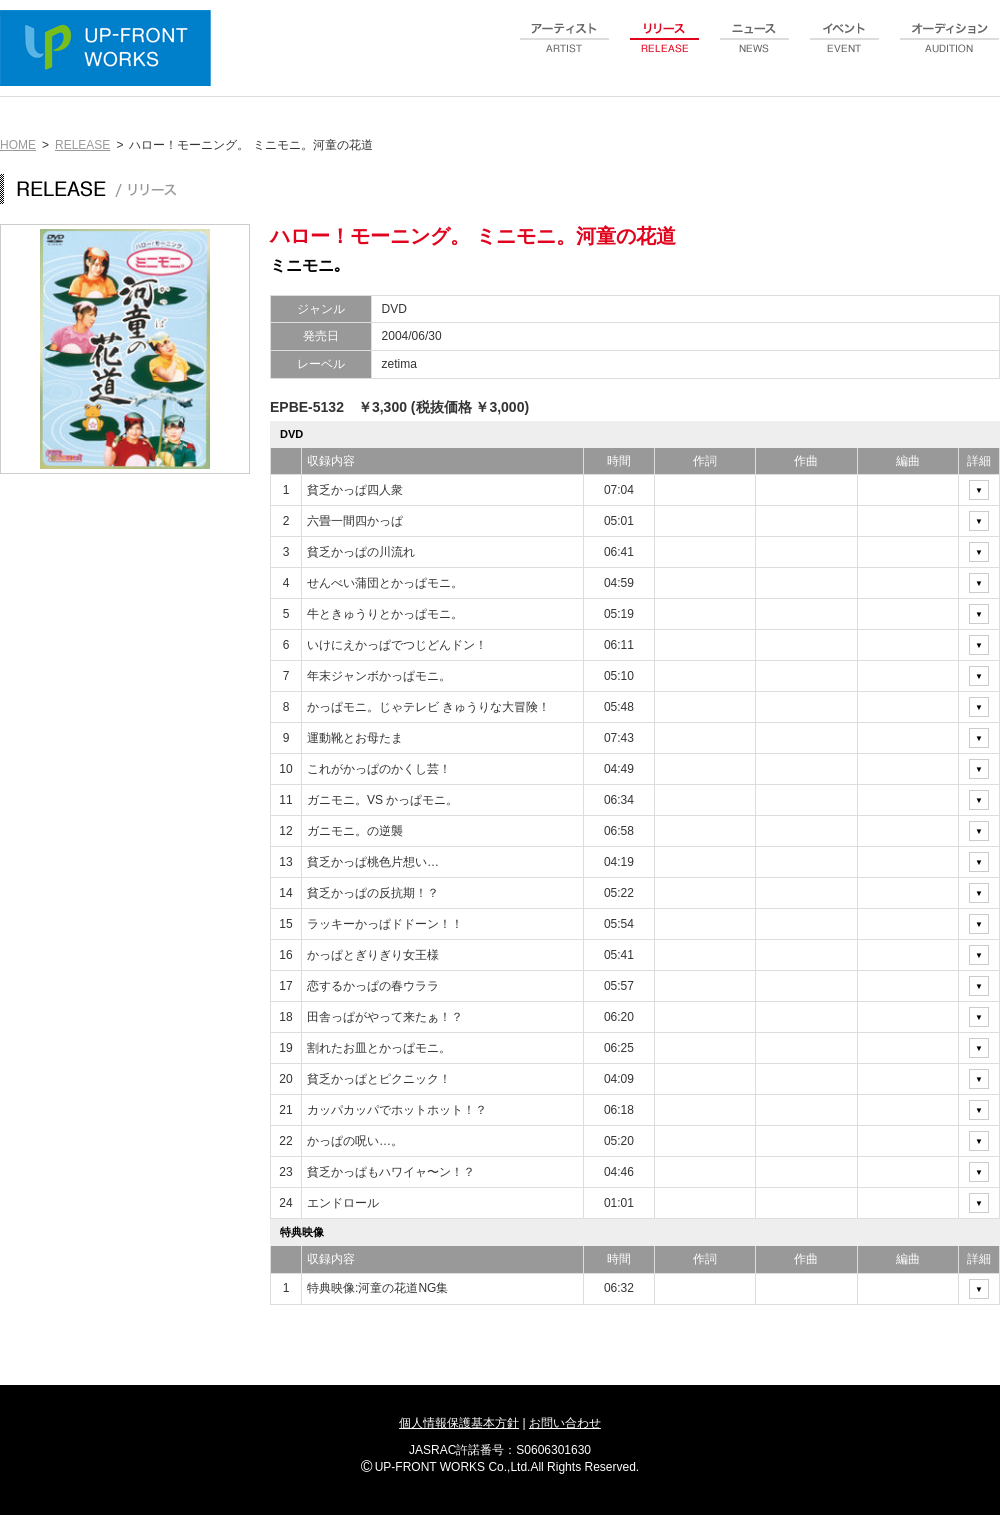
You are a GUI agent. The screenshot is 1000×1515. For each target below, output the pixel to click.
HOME (18, 145)
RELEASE (82, 145)
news (755, 49)
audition (950, 49)
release (665, 49)
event (845, 49)
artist (565, 49)
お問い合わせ (565, 1423)
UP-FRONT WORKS (110, 50)
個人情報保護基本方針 (459, 1423)
